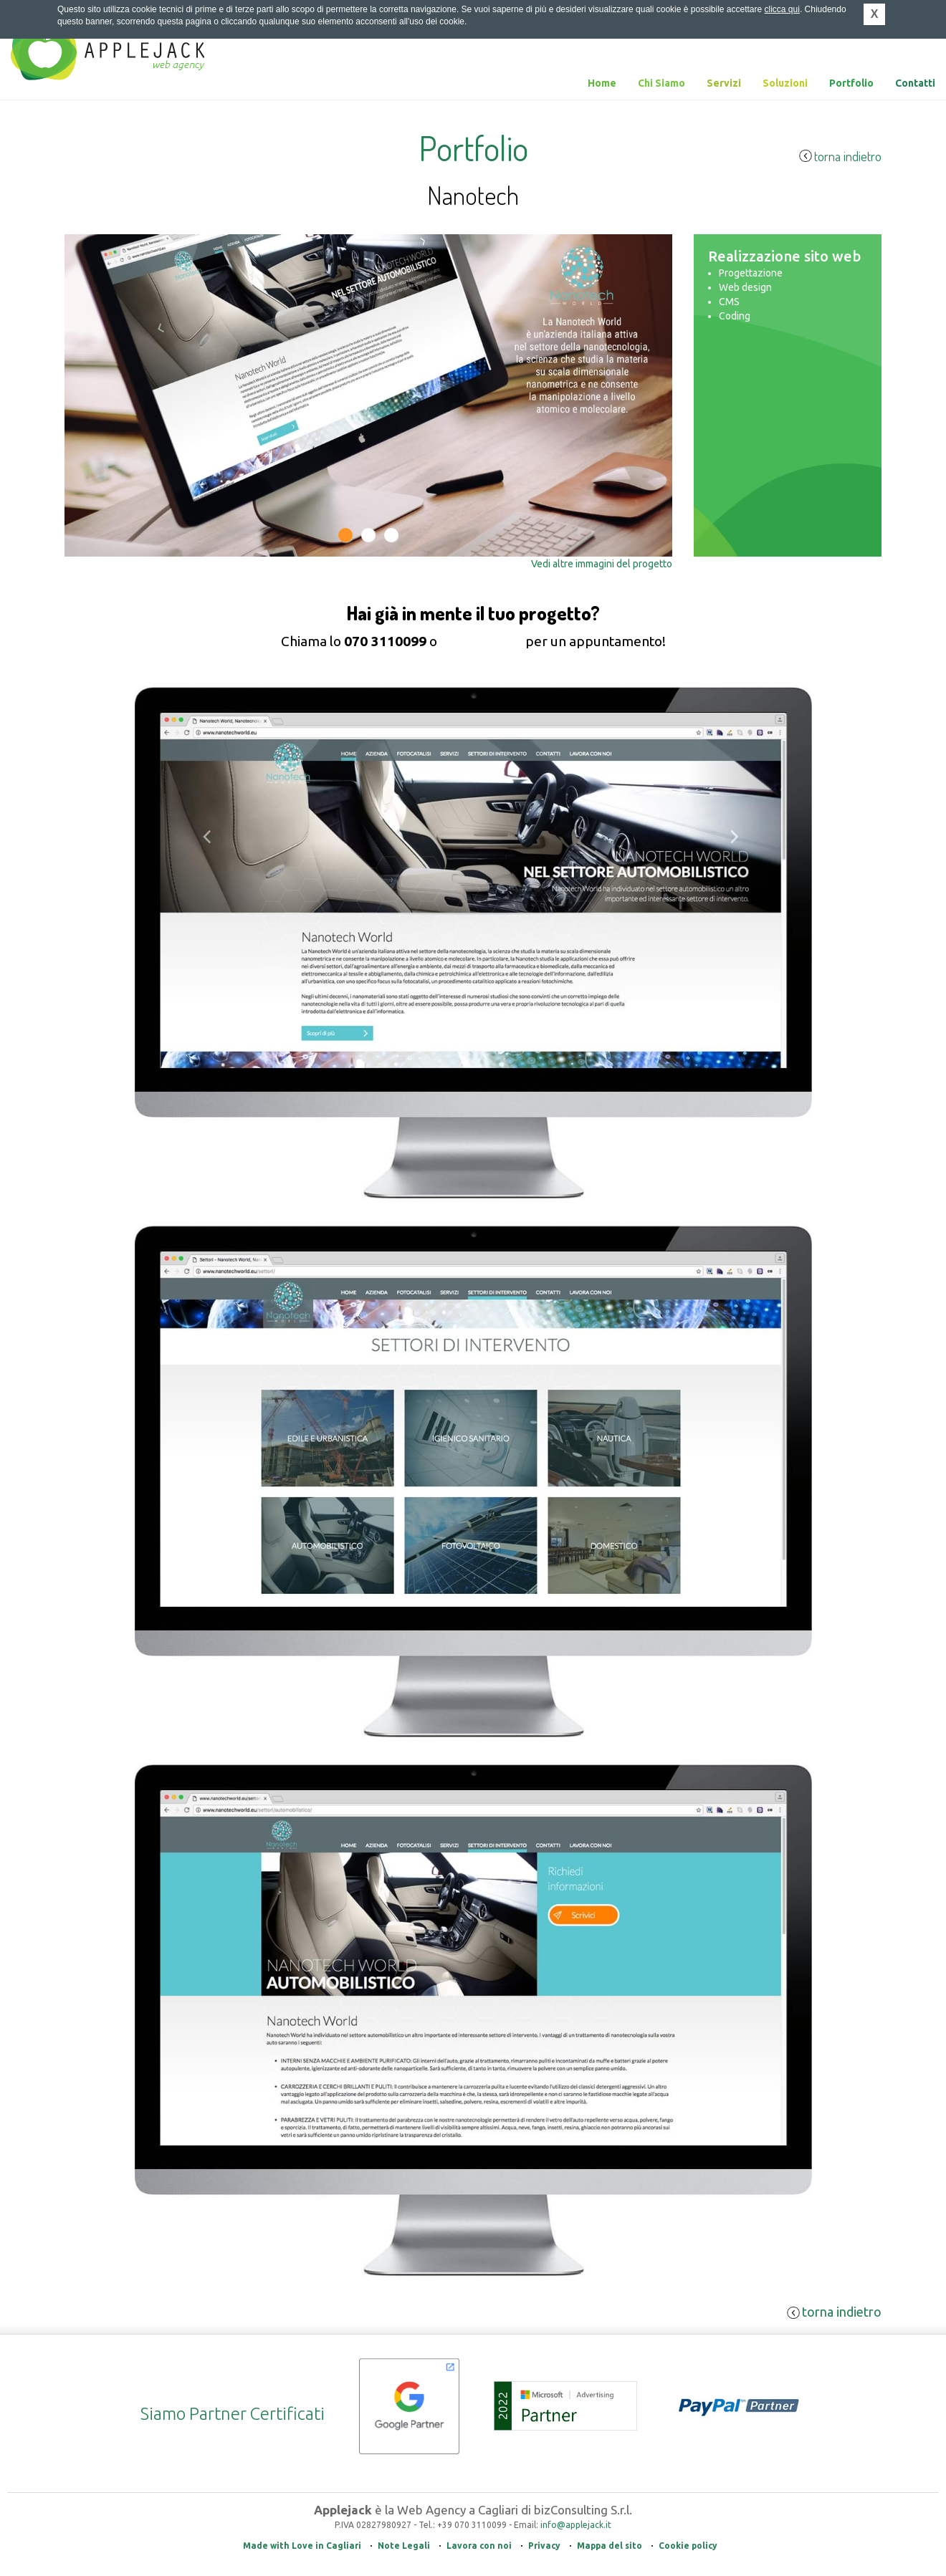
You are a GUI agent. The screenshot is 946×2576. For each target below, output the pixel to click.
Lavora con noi (479, 2545)
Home (602, 83)
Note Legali (404, 2545)
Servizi (724, 83)
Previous (87, 517)
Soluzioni (785, 83)
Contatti (915, 83)
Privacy (544, 2545)
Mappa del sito (609, 2545)
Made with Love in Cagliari (302, 2545)
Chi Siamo (661, 83)
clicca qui (782, 9)
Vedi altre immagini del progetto (601, 563)
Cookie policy (688, 2545)
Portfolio (851, 83)
